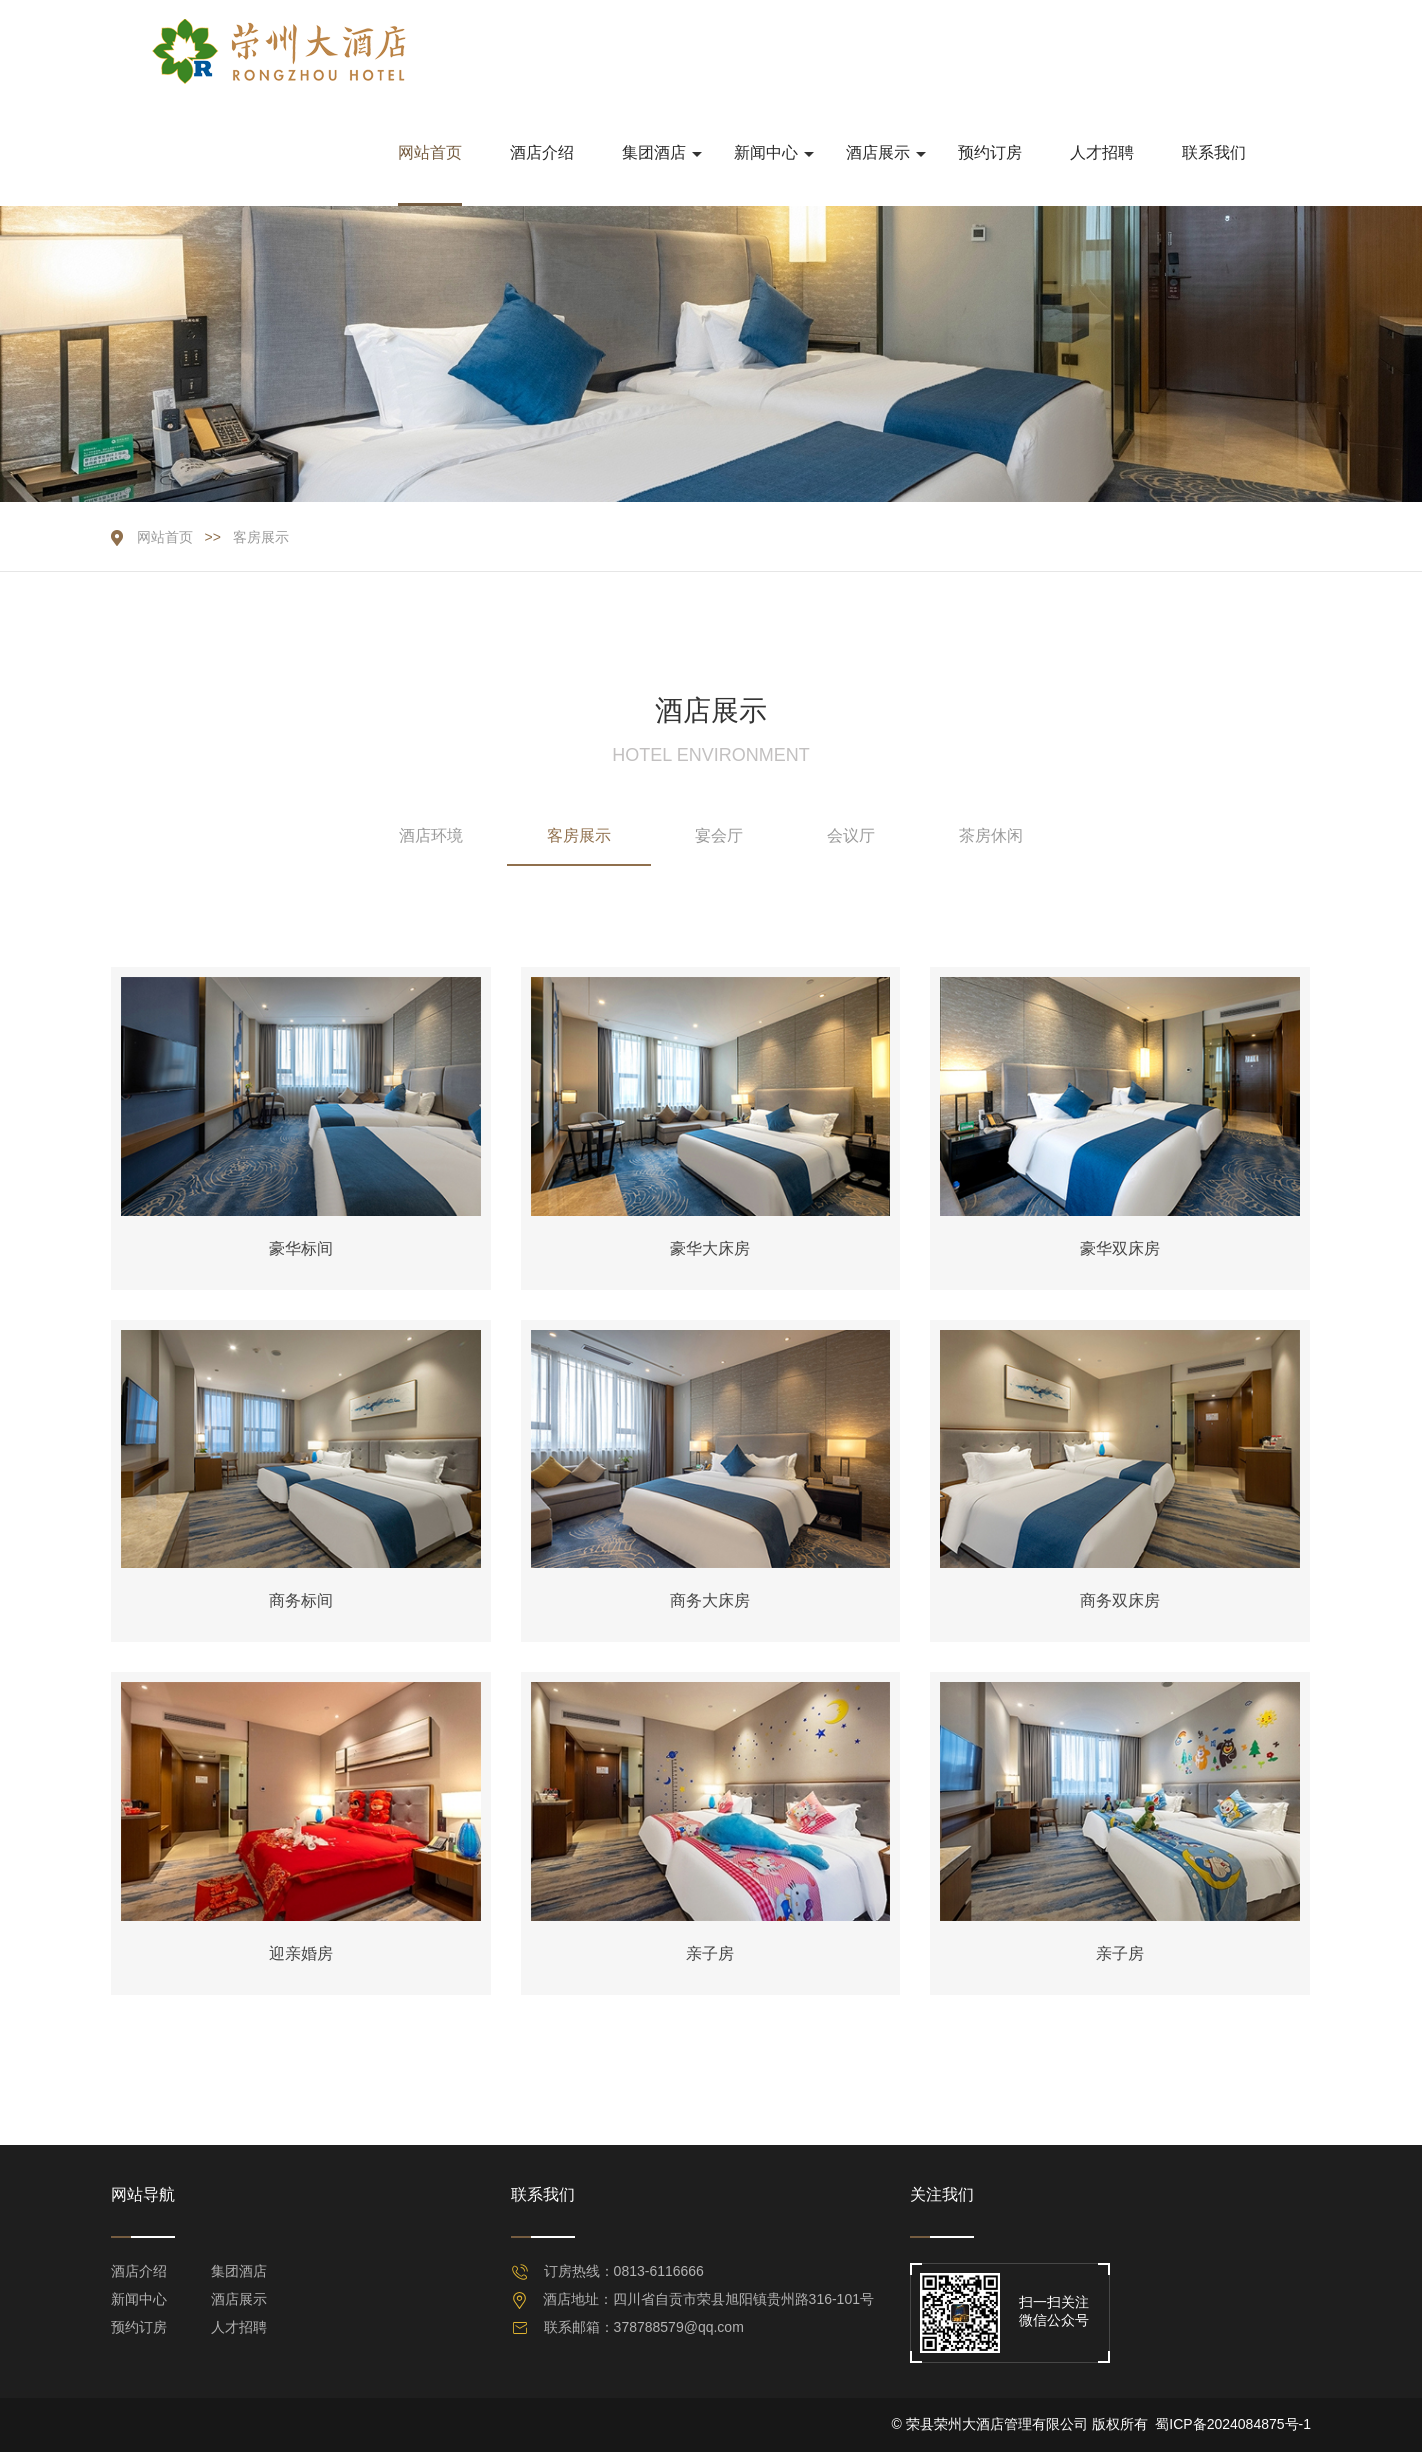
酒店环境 (431, 835)
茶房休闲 (991, 835)
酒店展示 (239, 2299)
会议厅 (851, 835)
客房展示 (261, 537)
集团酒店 (239, 2271)
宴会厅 (719, 835)
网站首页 (165, 537)
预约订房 (139, 2327)
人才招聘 (239, 2327)
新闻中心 (139, 2299)
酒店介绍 (139, 2271)
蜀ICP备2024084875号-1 (1233, 2424)
